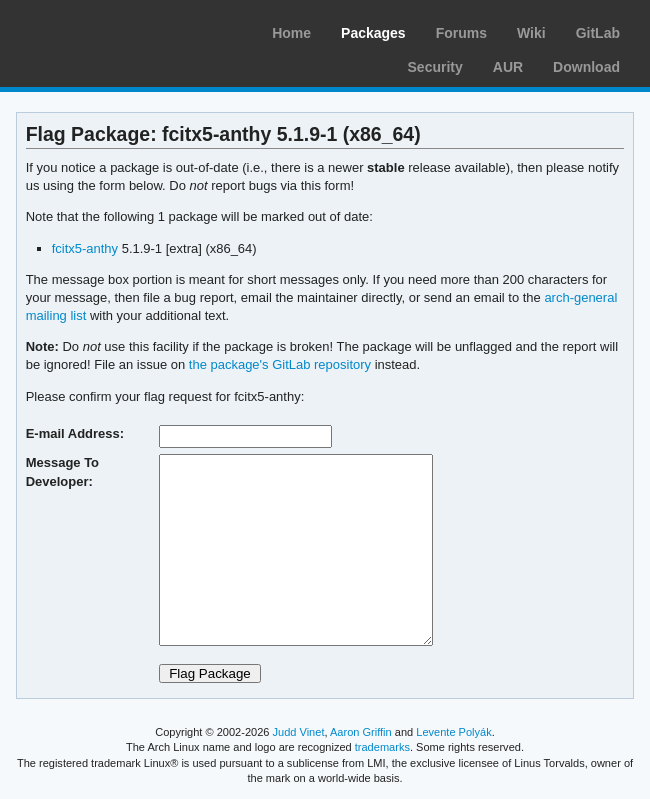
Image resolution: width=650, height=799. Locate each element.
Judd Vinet (299, 732)
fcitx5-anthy (85, 248)
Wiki (531, 33)
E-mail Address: (75, 433)
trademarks (382, 747)
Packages (373, 33)
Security (435, 67)
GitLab (598, 33)
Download (586, 67)
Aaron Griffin (361, 732)
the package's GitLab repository (280, 364)
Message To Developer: (62, 471)
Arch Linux (110, 30)
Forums (461, 33)
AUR (508, 67)
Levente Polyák (453, 732)
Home (291, 33)
